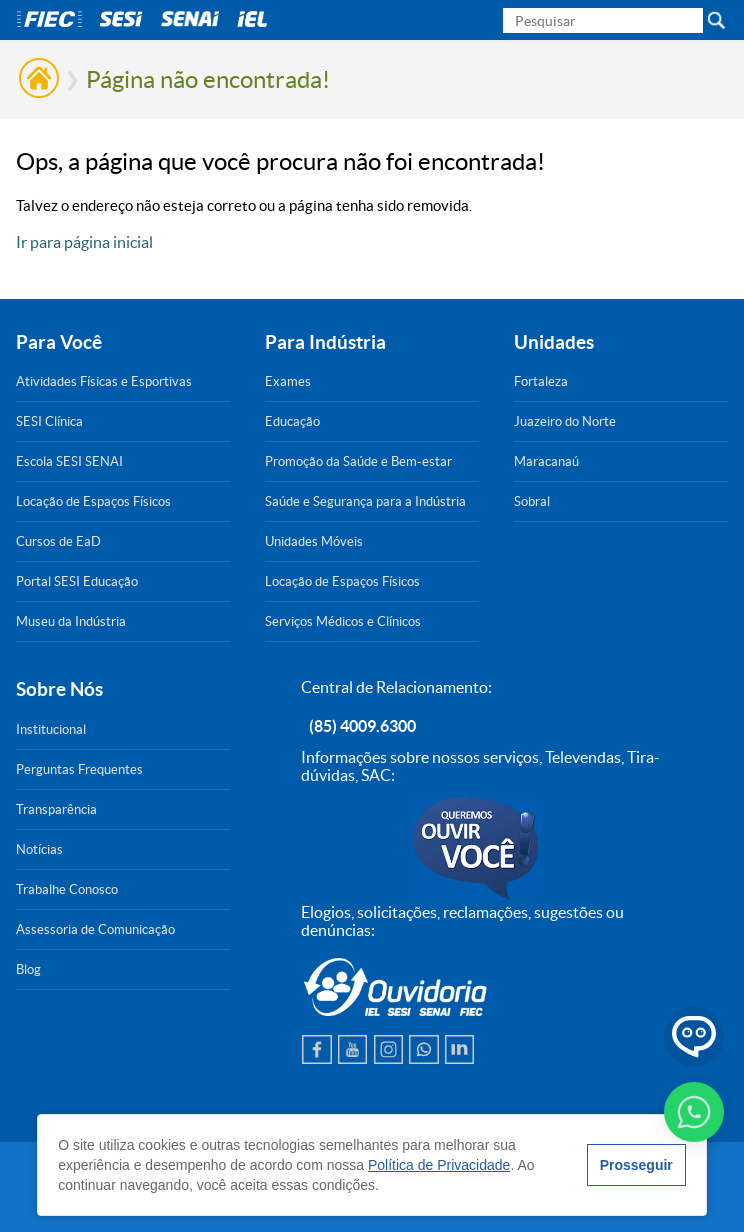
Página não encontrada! (208, 79)
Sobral (532, 501)
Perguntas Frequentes (79, 769)
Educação (292, 421)
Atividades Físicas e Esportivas (104, 381)
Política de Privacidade (439, 1165)
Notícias (39, 849)
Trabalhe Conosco (67, 889)
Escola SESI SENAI (69, 461)
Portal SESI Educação (77, 581)
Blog (28, 969)
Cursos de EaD (58, 541)
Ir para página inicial (84, 242)
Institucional (51, 729)
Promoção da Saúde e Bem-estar (358, 461)
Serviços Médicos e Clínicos (343, 621)
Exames (288, 381)
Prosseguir (636, 1165)
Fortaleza (541, 381)
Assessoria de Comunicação (95, 929)
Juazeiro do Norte (565, 421)
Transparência (56, 809)
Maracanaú (546, 461)
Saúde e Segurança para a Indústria (365, 501)
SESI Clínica (49, 421)
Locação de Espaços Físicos (93, 501)
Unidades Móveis (314, 541)
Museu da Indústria (71, 621)
